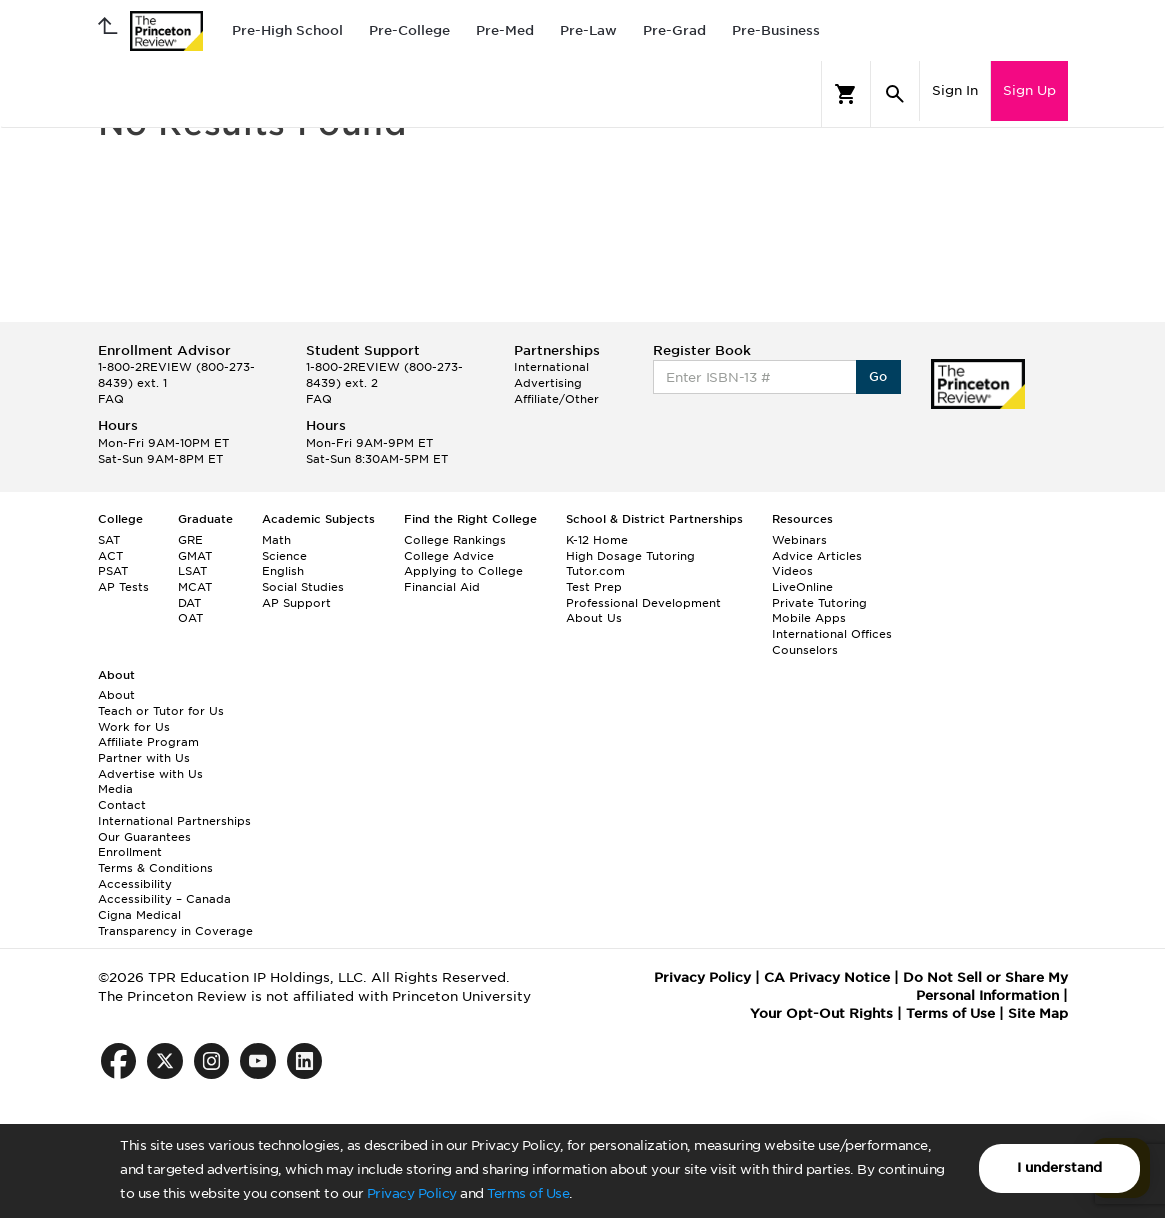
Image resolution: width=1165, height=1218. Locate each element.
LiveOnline (802, 587)
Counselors (805, 650)
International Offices (832, 634)
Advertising (548, 383)
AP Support (296, 603)
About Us (594, 618)
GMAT (195, 556)
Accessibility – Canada (164, 899)
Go (878, 376)
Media (115, 789)
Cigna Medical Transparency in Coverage (175, 923)
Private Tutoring (819, 603)
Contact (122, 805)
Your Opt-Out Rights (821, 1013)
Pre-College (409, 30)
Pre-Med (505, 30)
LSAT (192, 571)
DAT (189, 603)
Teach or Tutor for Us (161, 711)
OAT (190, 618)
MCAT (195, 587)
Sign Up (1029, 90)
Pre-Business (776, 30)
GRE (190, 540)
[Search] (895, 94)
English (283, 571)
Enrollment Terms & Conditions (155, 860)
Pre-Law (588, 30)
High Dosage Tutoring (630, 556)
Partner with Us (144, 758)
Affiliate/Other (556, 399)
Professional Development (643, 603)
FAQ (111, 399)
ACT (110, 556)
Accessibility (135, 884)
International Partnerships (174, 821)
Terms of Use (528, 1193)
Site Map (1038, 1013)
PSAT (113, 571)
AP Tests (123, 587)
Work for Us (134, 727)
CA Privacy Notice (827, 977)
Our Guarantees (144, 837)
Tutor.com (595, 571)
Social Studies (303, 587)
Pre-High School (287, 30)
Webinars (799, 540)
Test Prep (594, 587)
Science (284, 556)
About (116, 695)
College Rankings (455, 540)
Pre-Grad (674, 30)
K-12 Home (597, 540)
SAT (109, 540)
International (551, 367)
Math (276, 540)
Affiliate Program (148, 742)
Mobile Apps (809, 618)
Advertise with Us (150, 774)
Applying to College (463, 571)
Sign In (955, 90)
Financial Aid (442, 587)
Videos (792, 571)
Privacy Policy (412, 1193)
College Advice (449, 556)
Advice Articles (817, 556)
